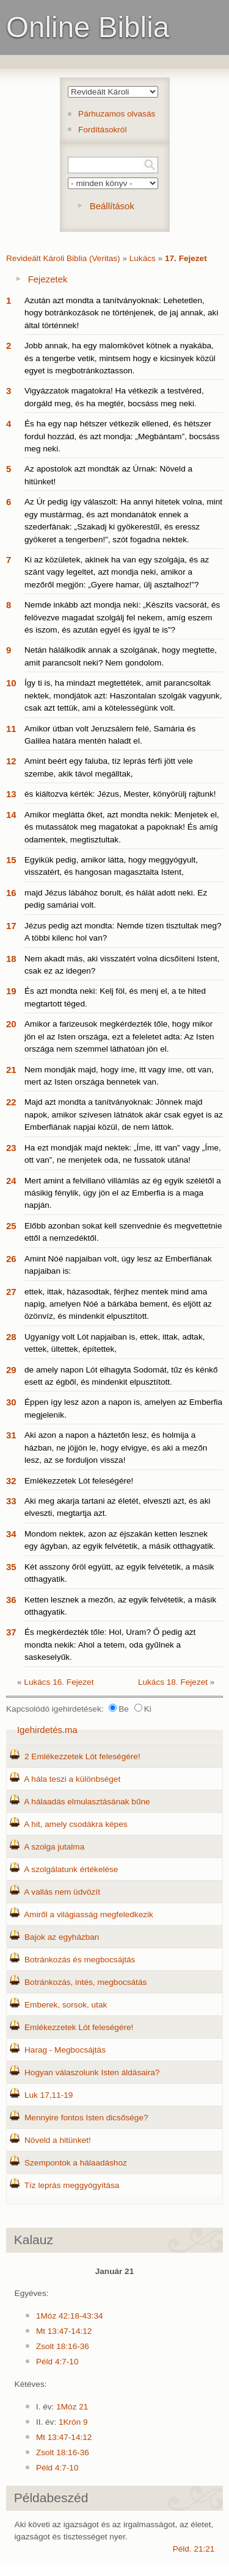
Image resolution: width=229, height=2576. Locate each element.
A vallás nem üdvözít (62, 1891)
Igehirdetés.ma (47, 1729)
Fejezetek (48, 279)
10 (11, 683)
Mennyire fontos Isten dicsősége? (86, 2117)
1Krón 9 (73, 2422)
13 (11, 794)
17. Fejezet (186, 258)
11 (11, 728)
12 (11, 761)
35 (11, 1567)
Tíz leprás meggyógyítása (72, 2185)
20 (11, 1024)
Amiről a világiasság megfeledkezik (88, 1914)
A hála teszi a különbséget (72, 1779)
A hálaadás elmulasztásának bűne (87, 1801)
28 (11, 1337)
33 (11, 1501)
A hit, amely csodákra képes (75, 1824)
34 (11, 1534)
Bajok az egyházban (61, 1937)
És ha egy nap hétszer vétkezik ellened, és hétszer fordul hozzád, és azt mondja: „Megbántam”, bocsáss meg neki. (122, 436)
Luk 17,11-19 (48, 2095)
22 (11, 1102)
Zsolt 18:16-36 (62, 2346)
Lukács (142, 258)
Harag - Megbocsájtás (65, 2049)
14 (11, 814)
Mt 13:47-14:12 (64, 2331)
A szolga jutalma (54, 1846)
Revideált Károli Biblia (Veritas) (63, 258)
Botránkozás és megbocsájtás (79, 1959)
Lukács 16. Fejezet (58, 1682)
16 (11, 893)
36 (11, 1600)
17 (11, 925)
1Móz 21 (72, 2406)
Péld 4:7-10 (57, 2361)
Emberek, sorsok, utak (65, 2004)
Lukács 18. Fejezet (173, 1682)
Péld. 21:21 (194, 2548)
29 (11, 1370)
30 (11, 1402)
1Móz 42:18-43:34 (69, 2315)
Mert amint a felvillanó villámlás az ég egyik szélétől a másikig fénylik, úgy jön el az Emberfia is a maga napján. (122, 1193)
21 (11, 1069)
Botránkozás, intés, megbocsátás (85, 1982)
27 (11, 1291)
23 (11, 1148)
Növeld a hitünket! (57, 2140)
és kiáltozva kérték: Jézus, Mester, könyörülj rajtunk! (120, 793)
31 (11, 1435)
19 (11, 991)
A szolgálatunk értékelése (71, 1869)
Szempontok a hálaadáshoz (75, 2162)
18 (11, 958)
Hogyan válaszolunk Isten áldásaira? (91, 2072)
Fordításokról (102, 129)
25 (11, 1226)
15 (11, 860)
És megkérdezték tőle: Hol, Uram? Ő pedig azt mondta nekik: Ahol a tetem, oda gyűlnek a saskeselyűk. (109, 1644)
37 (11, 1632)
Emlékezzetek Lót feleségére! (78, 1480)
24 (11, 1180)
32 (11, 1481)
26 (11, 1259)
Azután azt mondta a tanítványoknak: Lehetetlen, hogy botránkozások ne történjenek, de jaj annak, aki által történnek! (121, 313)
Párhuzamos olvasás (116, 113)
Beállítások (112, 206)
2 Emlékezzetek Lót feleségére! (82, 1756)
